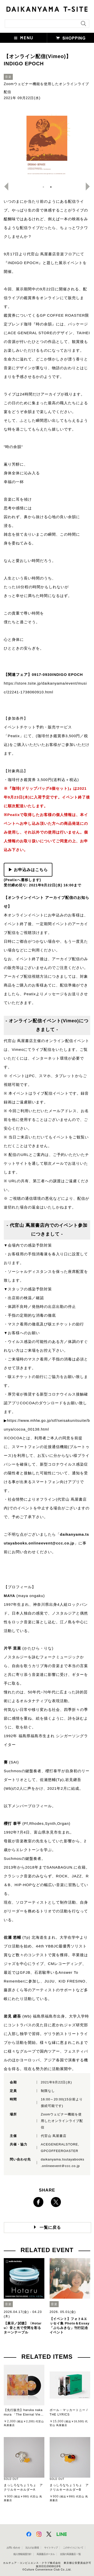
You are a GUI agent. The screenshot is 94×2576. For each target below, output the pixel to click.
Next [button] (90, 186)
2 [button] (50, 186)
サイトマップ (51, 2547)
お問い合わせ (13, 2547)
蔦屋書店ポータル (46, 2554)
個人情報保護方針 (22, 2554)
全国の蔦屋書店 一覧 (70, 2554)
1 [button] (43, 186)
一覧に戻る (50, 2227)
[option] (47, 144)
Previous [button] (4, 186)
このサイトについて (73, 2547)
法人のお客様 (32, 2547)
